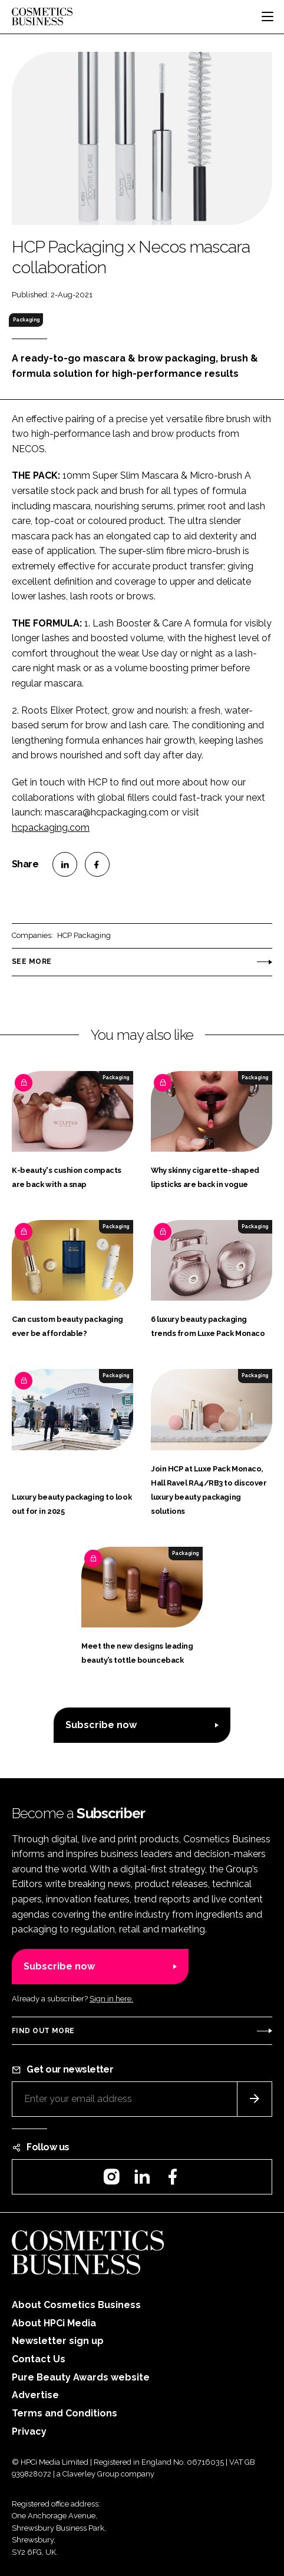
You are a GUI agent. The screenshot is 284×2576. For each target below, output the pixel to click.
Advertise (35, 2395)
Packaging (26, 320)
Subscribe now (101, 1724)
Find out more (43, 2031)
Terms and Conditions (64, 2413)
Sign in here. (111, 1998)
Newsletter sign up (58, 2340)
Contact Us (38, 2359)
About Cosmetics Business (76, 2304)
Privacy (29, 2431)
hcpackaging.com (51, 827)
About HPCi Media (54, 2323)
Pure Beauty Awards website (81, 2377)
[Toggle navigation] (267, 16)
